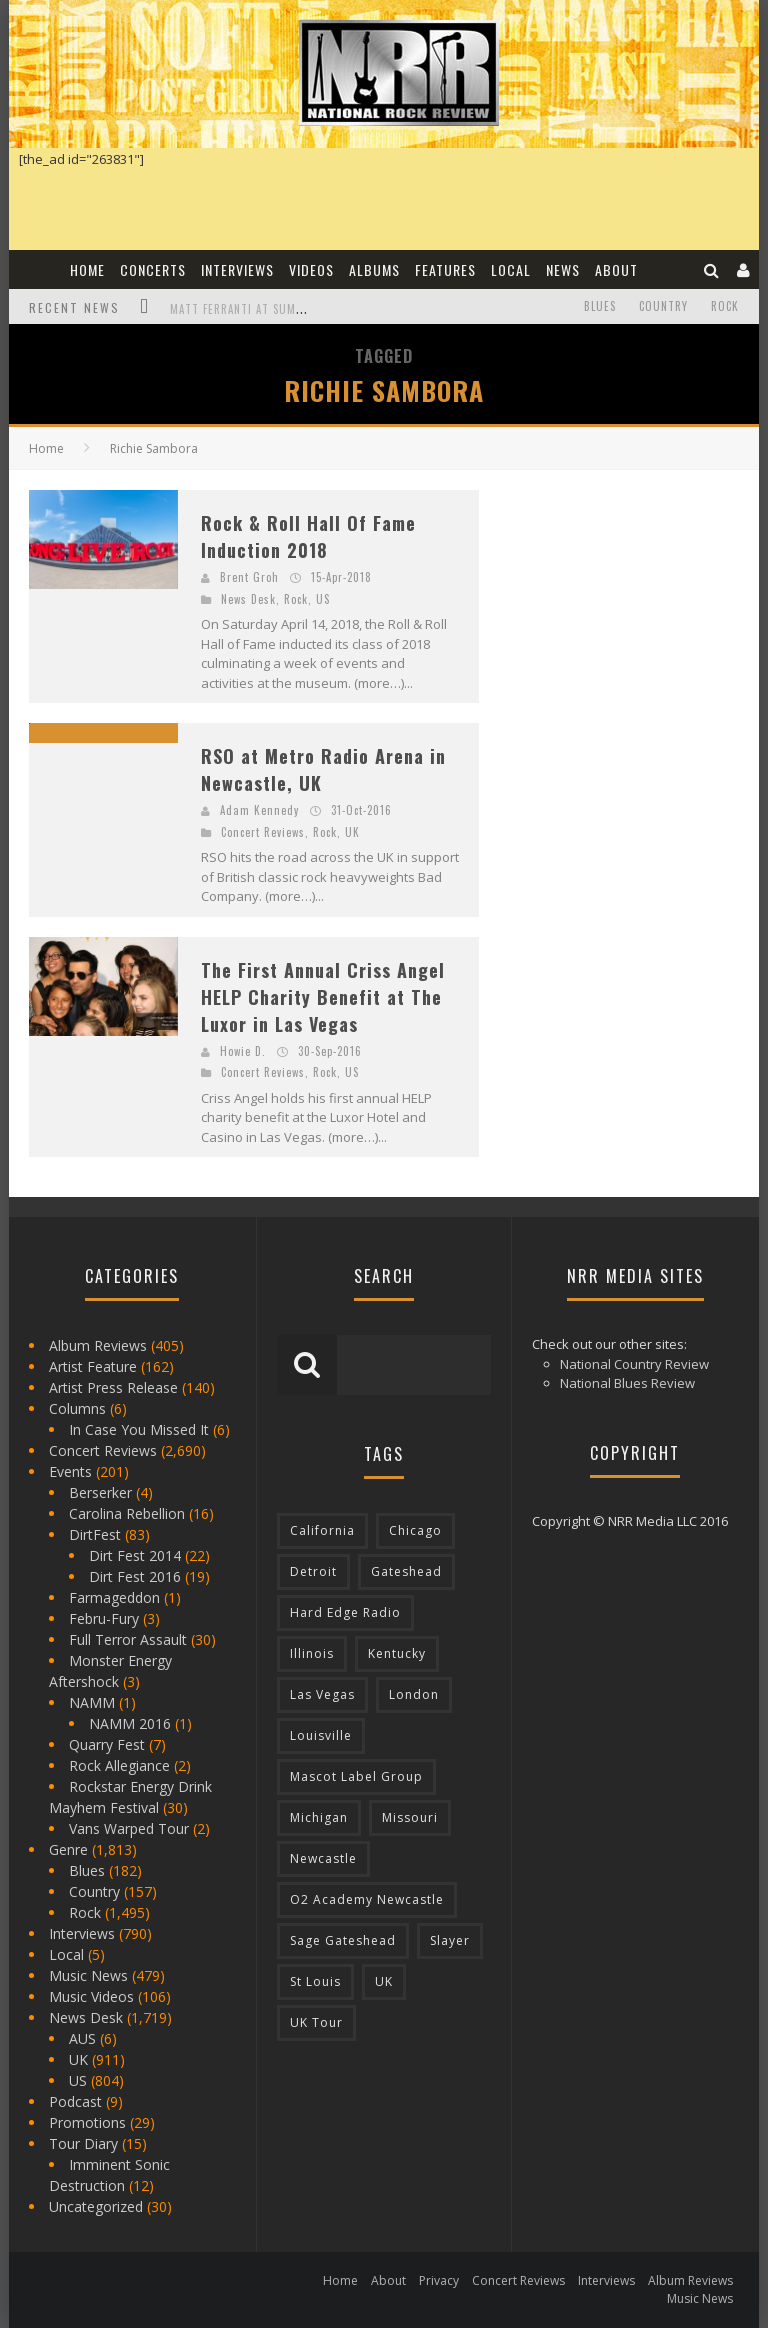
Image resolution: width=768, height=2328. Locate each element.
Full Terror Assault (128, 1639)
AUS (82, 2038)
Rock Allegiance (119, 1765)
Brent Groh (249, 577)
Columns (77, 1408)
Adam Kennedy (259, 810)
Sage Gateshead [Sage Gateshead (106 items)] (343, 1940)
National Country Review (634, 1364)
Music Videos (91, 1996)
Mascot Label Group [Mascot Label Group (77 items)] (356, 1776)
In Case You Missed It (139, 1429)
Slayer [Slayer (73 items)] (450, 1940)
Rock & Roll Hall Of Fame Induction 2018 (308, 536)
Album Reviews (98, 1345)
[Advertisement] (633, 615)
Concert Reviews (263, 832)
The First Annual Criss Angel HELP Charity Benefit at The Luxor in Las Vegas (323, 997)
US (323, 599)
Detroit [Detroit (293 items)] (313, 1571)
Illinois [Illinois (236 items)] (312, 1653)
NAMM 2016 (130, 1723)
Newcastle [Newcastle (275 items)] (323, 1858)
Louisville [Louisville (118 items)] (321, 1735)
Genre (68, 1849)
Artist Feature (93, 1366)
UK (352, 832)
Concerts (153, 269)
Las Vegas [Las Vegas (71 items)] (322, 1694)
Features (445, 269)
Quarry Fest (107, 1744)
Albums (374, 269)
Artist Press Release (113, 1387)
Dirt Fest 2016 (135, 1576)
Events (70, 1471)
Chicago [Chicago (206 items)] (415, 1530)
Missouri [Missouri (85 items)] (410, 1817)
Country (663, 306)
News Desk (248, 599)
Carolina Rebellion (127, 1513)
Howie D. (243, 1051)
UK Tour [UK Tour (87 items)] (316, 2022)
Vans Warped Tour (129, 1828)
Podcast (75, 2101)
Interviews (237, 269)
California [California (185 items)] (322, 1530)
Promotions (87, 2122)
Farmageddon (114, 1597)
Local (511, 269)
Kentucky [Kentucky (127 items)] (397, 1653)
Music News (88, 1975)
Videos (311, 269)
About (616, 269)
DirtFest (95, 1534)
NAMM (92, 1702)
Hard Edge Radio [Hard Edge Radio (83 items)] (345, 1612)
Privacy (439, 2280)
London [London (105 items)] (414, 1694)
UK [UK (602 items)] (384, 1981)
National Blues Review (627, 1383)
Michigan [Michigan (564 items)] (319, 1817)
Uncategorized (96, 2206)
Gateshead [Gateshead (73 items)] (406, 1571)
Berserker (100, 1492)
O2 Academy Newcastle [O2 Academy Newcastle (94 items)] (367, 1899)
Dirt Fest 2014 (135, 1555)
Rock (725, 306)
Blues (600, 306)
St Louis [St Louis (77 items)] (315, 1981)
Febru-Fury (104, 1618)
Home (87, 269)
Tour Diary (83, 2143)
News (563, 269)
